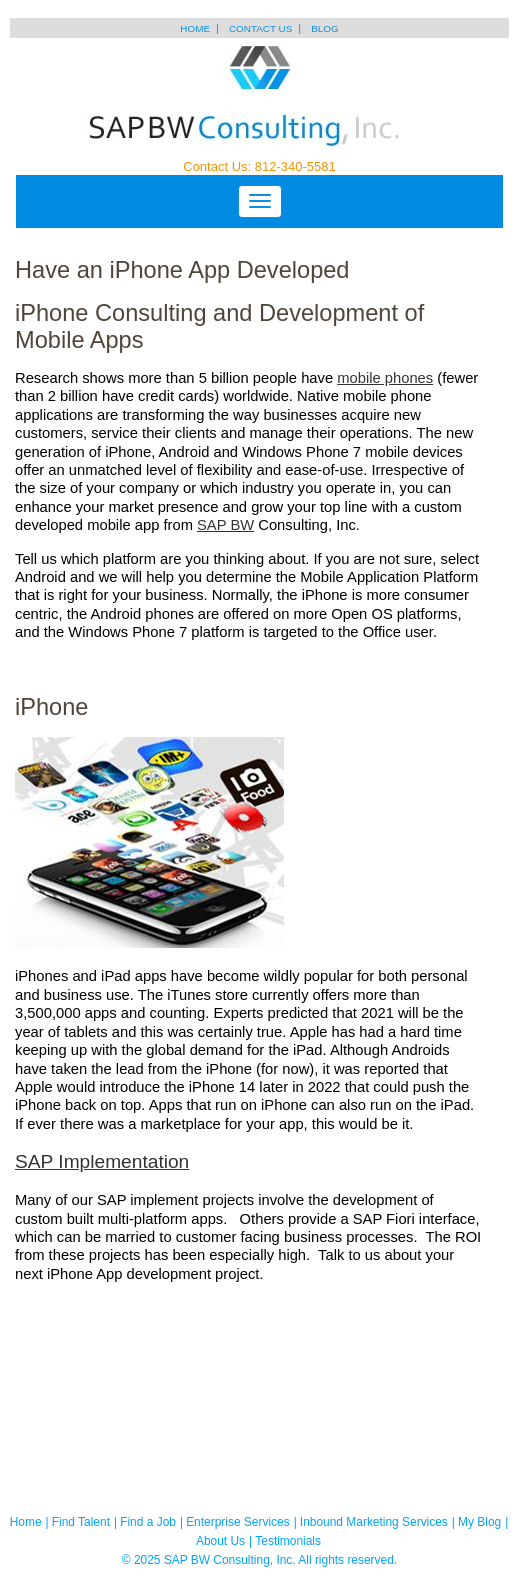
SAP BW (225, 525)
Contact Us (260, 28)
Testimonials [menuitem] (288, 1541)
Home (195, 28)
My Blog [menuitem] (479, 1522)
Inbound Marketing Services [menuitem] (374, 1522)
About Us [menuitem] (220, 1541)
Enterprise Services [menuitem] (238, 1522)
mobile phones (385, 378)
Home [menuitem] (26, 1522)
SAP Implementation (102, 1161)
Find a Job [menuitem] (148, 1522)
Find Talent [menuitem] (81, 1522)
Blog (324, 28)
